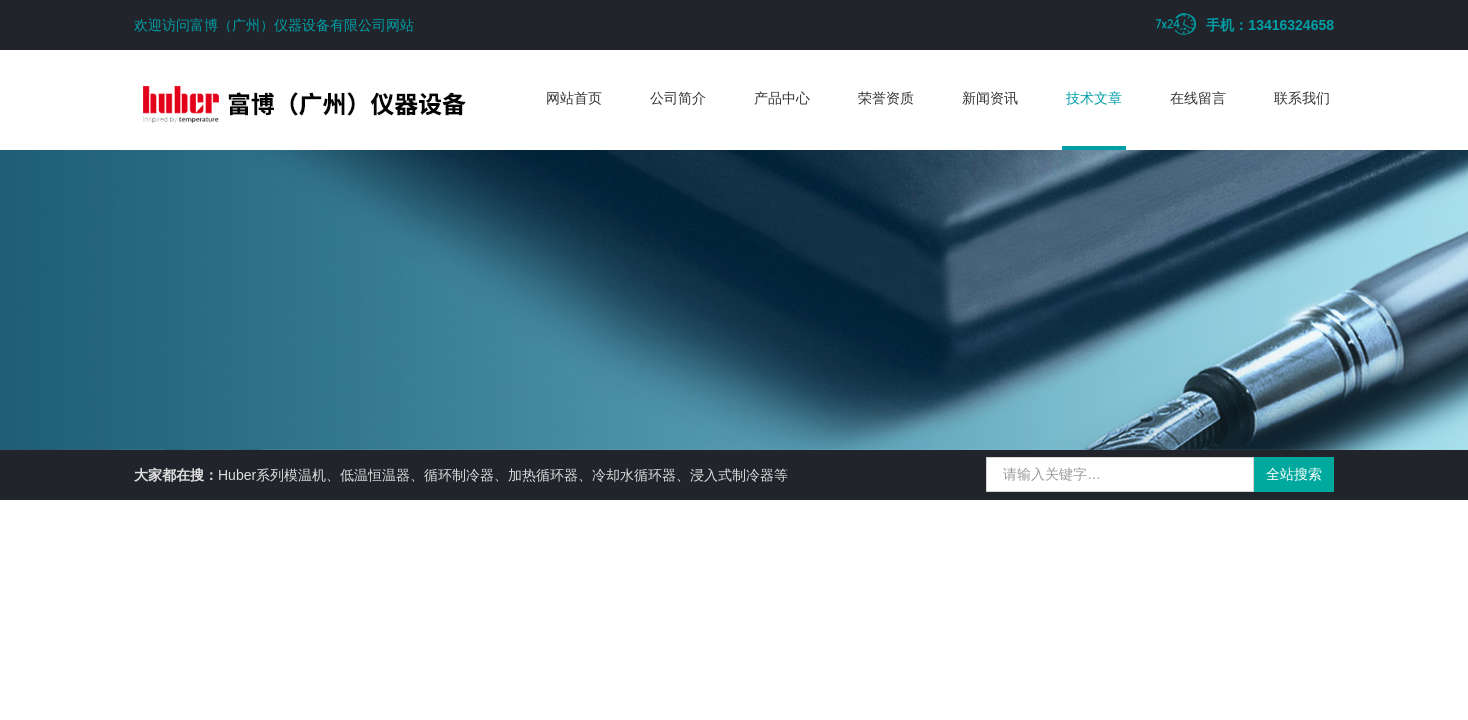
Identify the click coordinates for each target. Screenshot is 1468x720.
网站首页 (574, 98)
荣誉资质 (886, 98)
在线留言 (1198, 98)
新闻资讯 (990, 98)
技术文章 (1094, 98)
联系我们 (1302, 98)
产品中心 (782, 98)
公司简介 (678, 98)
